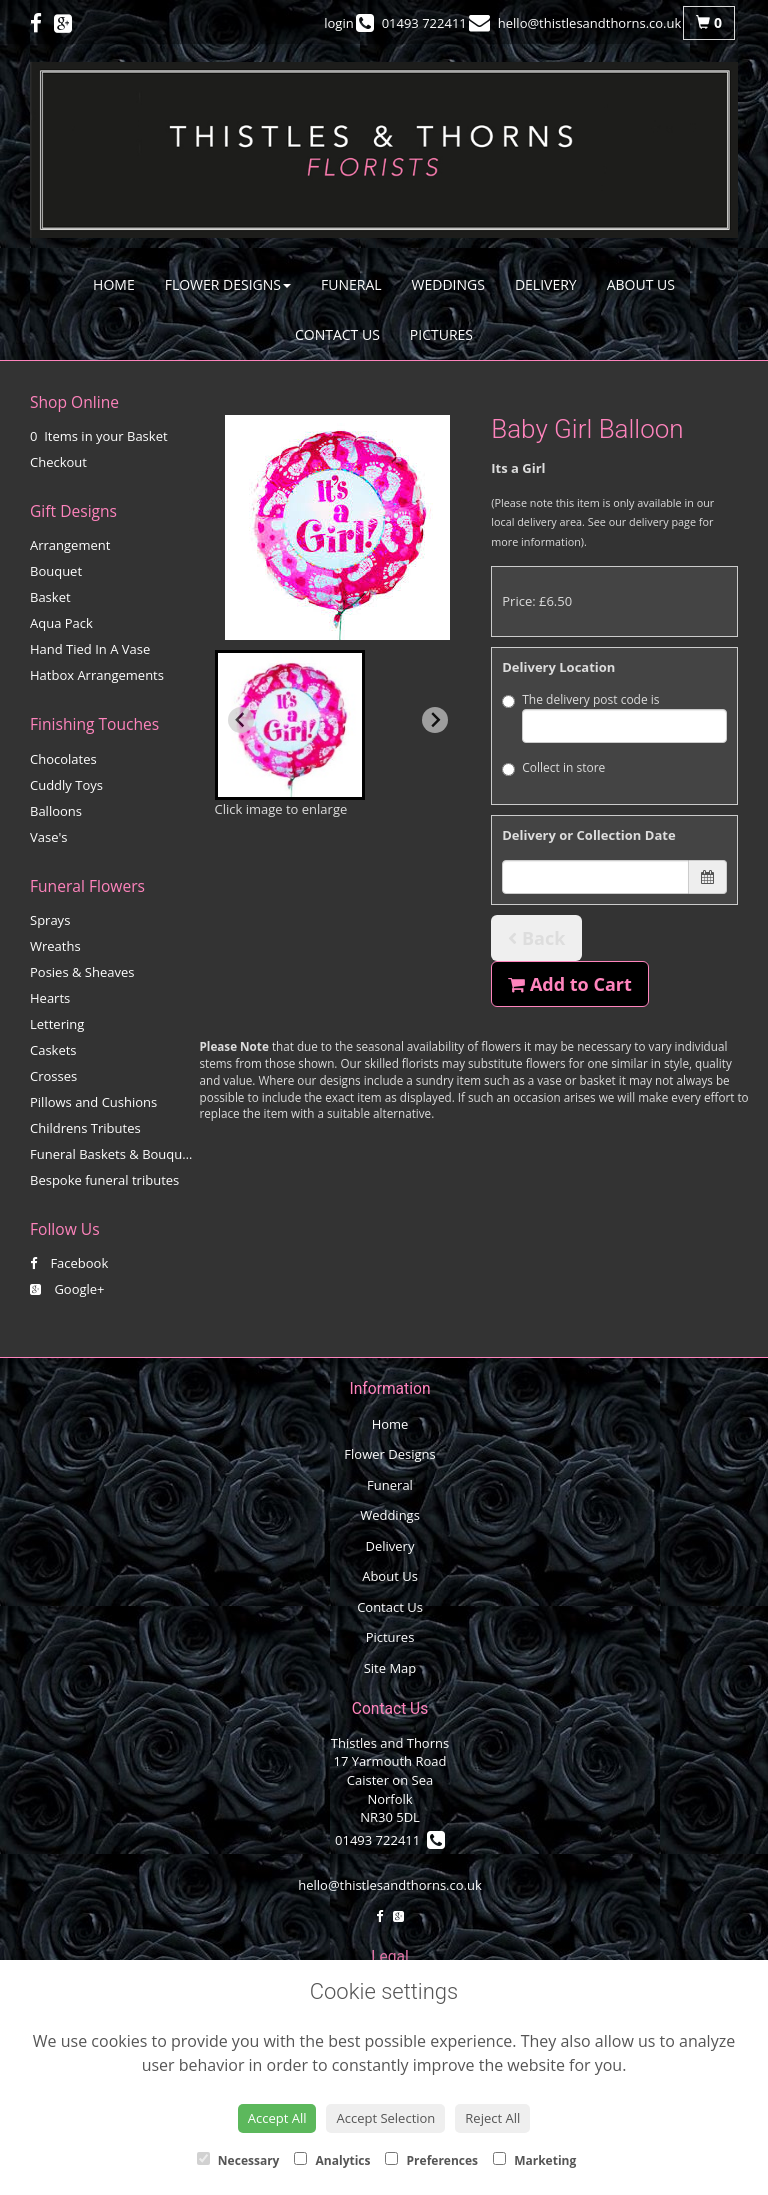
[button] (290, 725)
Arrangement (70, 545)
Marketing (534, 2160)
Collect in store (553, 767)
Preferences (431, 2160)
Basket (50, 597)
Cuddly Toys (66, 785)
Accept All (277, 2118)
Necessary (238, 2160)
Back (536, 938)
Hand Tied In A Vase (90, 649)
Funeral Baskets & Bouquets (115, 1154)
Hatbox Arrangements (97, 675)
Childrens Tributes (85, 1128)
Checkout (58, 462)
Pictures (441, 334)
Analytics (332, 2160)
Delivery (546, 284)
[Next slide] (435, 720)
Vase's (49, 837)
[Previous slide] (241, 720)
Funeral (351, 284)
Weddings (448, 284)
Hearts (50, 998)
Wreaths (55, 946)
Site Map (390, 1668)
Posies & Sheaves (82, 972)
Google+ (67, 1289)
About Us (641, 284)
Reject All (492, 2118)
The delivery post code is (614, 717)
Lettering (57, 1024)
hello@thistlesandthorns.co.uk (390, 1885)
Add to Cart (570, 984)
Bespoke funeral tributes (104, 1180)
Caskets (53, 1050)
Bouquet (56, 571)
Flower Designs (228, 284)
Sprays (50, 920)
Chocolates (63, 759)
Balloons (56, 811)
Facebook (69, 1263)
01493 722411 (390, 1840)
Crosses (53, 1076)
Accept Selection (385, 2118)
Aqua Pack (61, 623)
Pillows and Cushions (93, 1102)
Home (114, 284)
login (338, 23)
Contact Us (337, 334)
